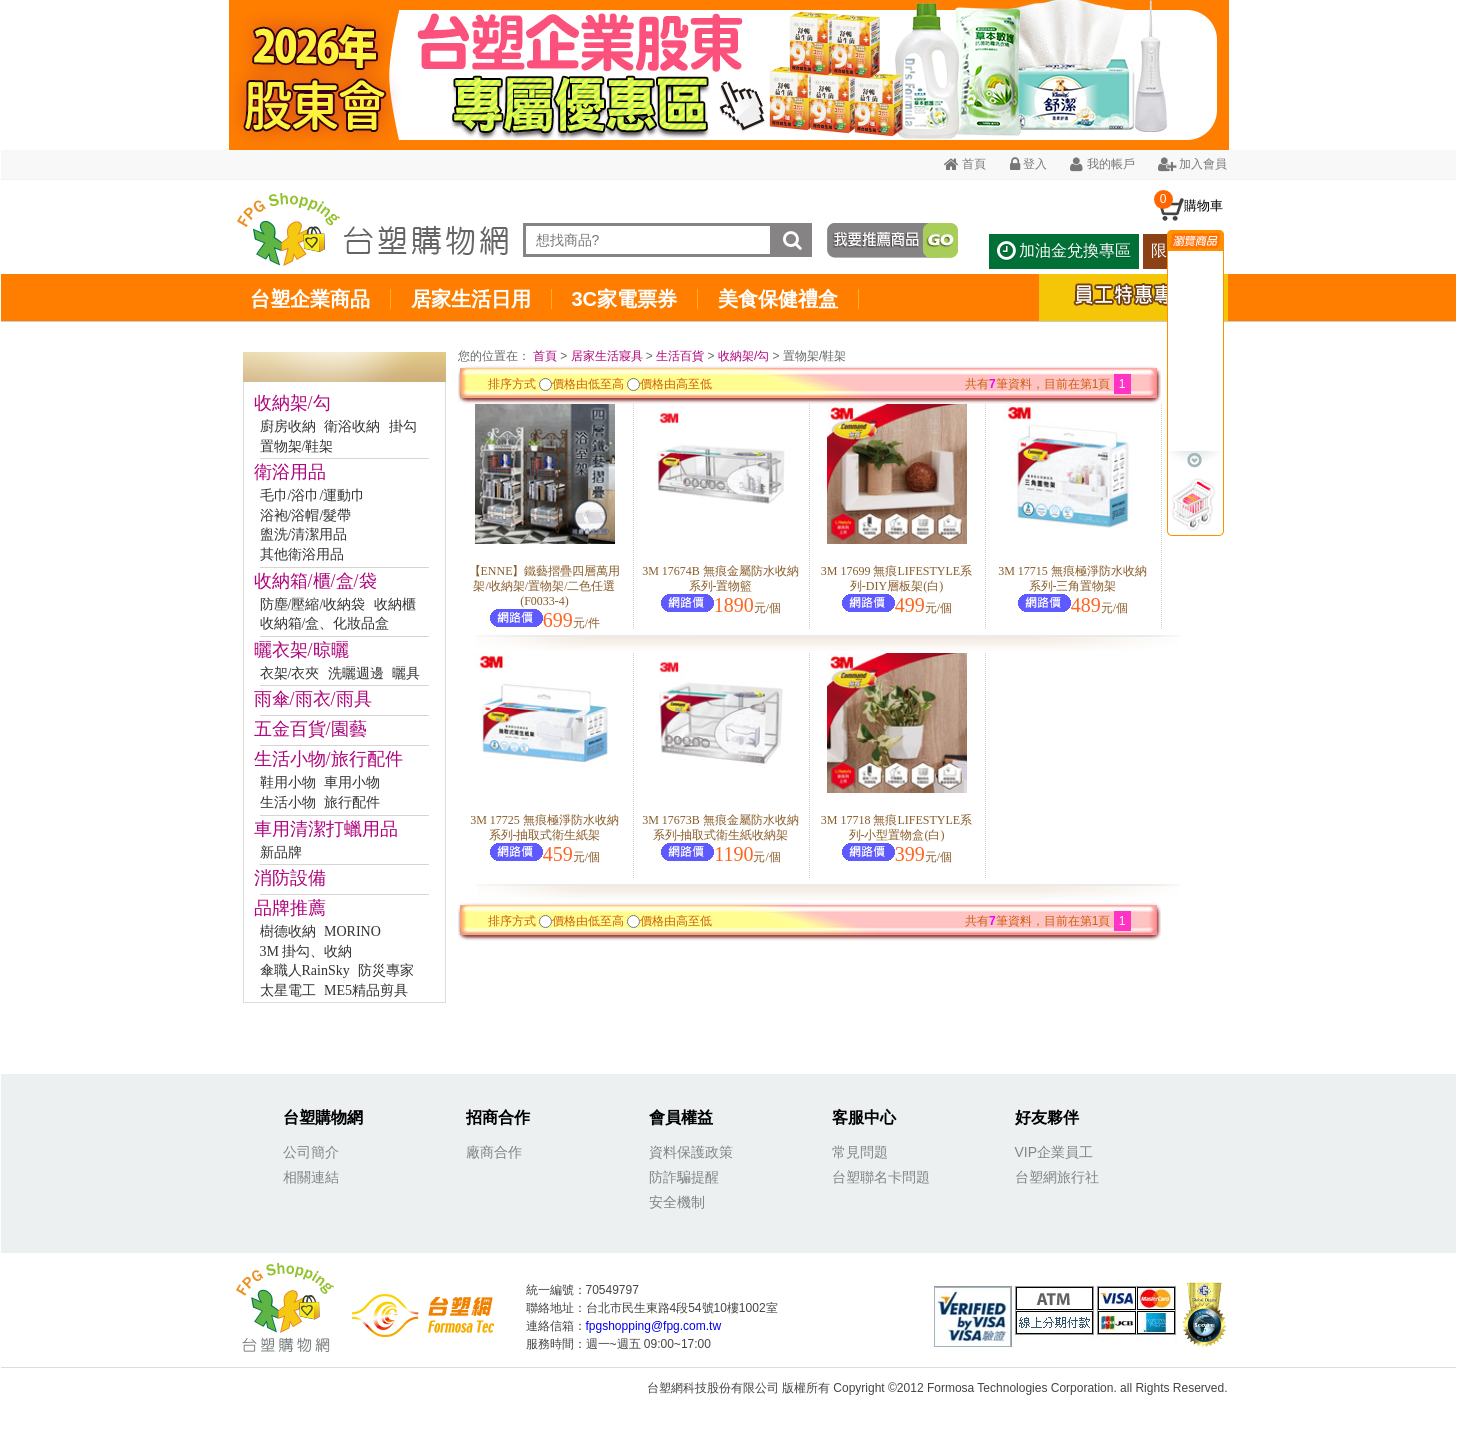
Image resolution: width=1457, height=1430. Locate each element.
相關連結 (311, 1177)
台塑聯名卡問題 (881, 1177)
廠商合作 (494, 1152)
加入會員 (1192, 164)
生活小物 (288, 802)
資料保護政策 (691, 1152)
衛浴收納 (352, 426)
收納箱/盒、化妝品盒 (325, 623)
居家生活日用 (471, 299)
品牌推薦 (290, 908)
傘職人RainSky (305, 970)
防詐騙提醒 (684, 1177)
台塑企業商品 (310, 299)
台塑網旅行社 (1057, 1177)
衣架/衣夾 (290, 673)
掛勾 (403, 426)
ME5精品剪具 (366, 990)
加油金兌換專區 (1064, 250)
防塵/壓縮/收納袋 (313, 604)
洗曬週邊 (356, 673)
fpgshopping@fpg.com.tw (654, 1326)
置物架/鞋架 (297, 446)
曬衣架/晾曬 (301, 650)
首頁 (965, 164)
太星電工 (288, 990)
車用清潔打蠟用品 (326, 829)
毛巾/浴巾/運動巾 (313, 495)
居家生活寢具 (607, 356)
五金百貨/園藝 (310, 729)
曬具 (406, 673)
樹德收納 (288, 931)
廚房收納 (288, 426)
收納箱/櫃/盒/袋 (315, 581)
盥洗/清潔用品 (304, 534)
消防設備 (290, 878)
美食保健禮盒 (778, 299)
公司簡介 (311, 1152)
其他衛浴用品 (302, 554)
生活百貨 (680, 356)
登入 (1028, 164)
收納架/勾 (292, 403)
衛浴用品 (290, 472)
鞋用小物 (288, 782)
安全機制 (677, 1202)
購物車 (1203, 205)
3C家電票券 (625, 299)
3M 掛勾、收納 (306, 951)
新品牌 (281, 852)
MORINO (352, 931)
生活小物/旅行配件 (328, 759)
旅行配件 (352, 802)
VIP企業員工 (1054, 1152)
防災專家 (386, 970)
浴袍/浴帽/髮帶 (306, 515)
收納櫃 (395, 604)
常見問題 (860, 1152)
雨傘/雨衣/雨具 (313, 699)
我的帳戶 (1102, 164)
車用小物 (352, 782)
